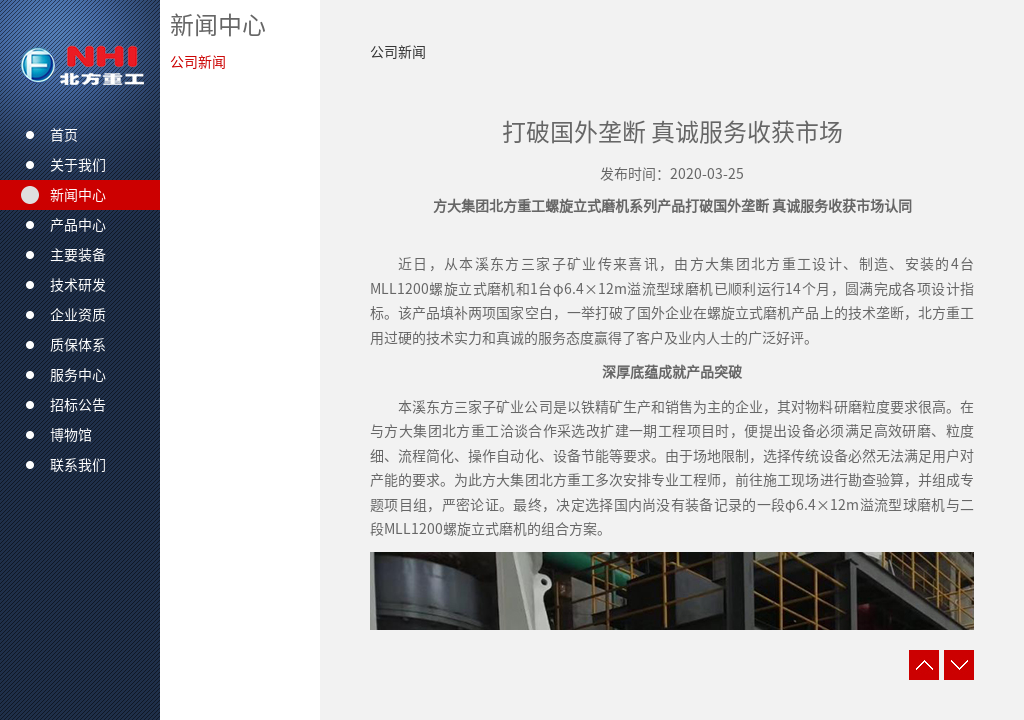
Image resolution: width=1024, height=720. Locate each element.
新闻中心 (218, 25)
